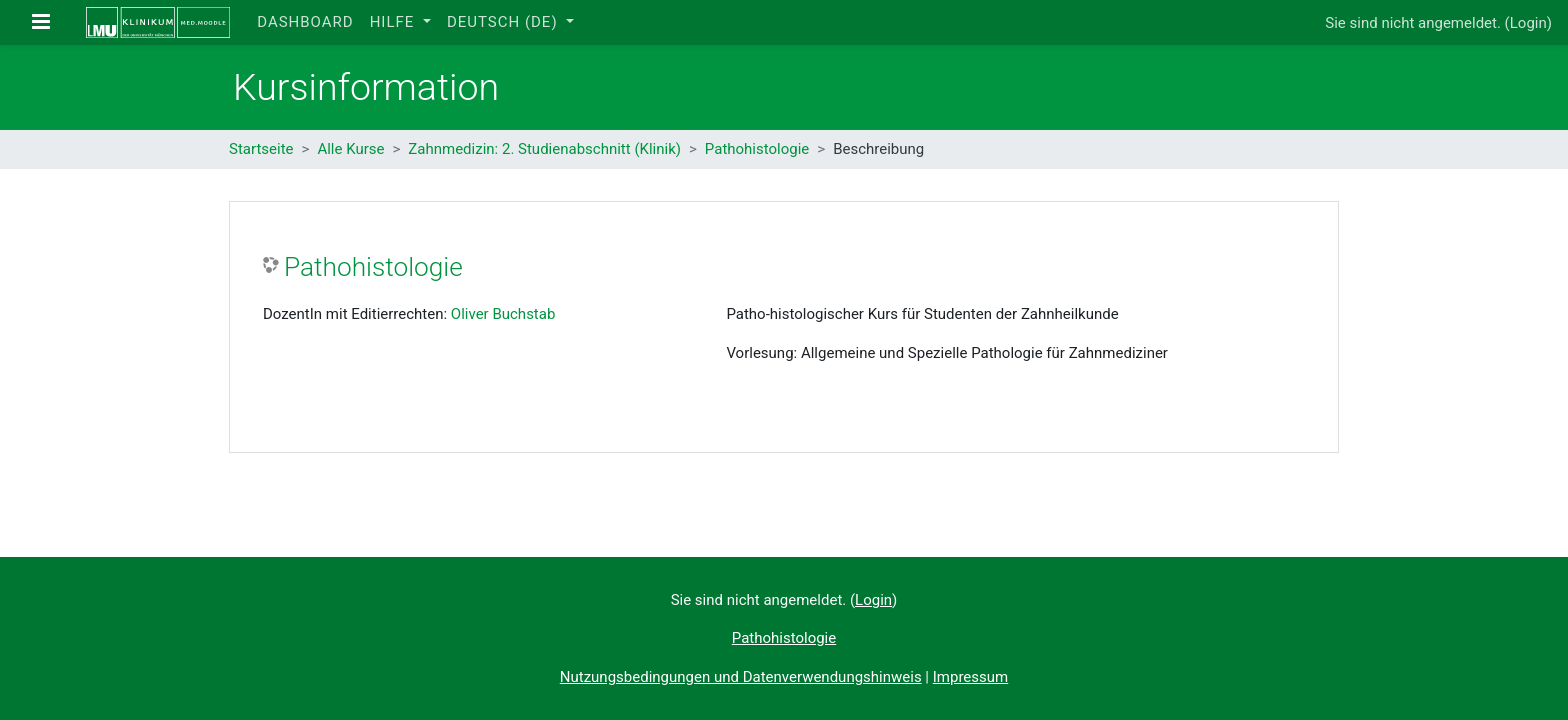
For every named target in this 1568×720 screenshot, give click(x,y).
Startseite (261, 149)
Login (1528, 23)
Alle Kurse (350, 149)
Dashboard (305, 22)
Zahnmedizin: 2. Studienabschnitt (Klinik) (544, 149)
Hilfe (394, 22)
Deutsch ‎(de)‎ (504, 22)
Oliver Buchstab (503, 314)
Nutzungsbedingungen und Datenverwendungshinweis (741, 677)
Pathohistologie (757, 149)
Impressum (970, 677)
